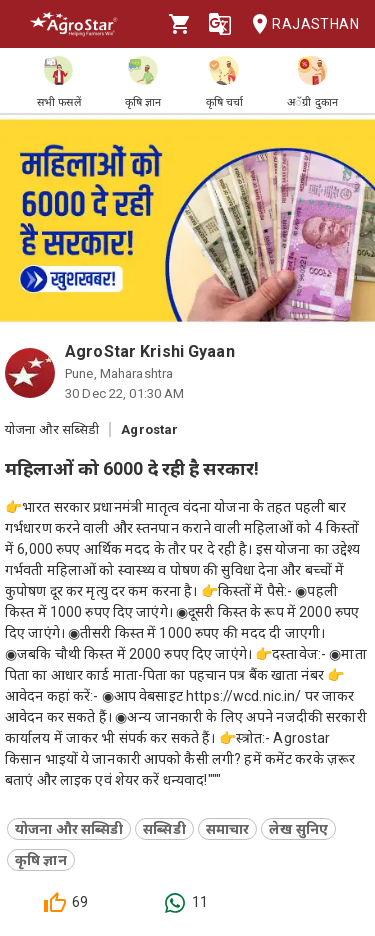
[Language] (220, 24)
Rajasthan (299, 24)
